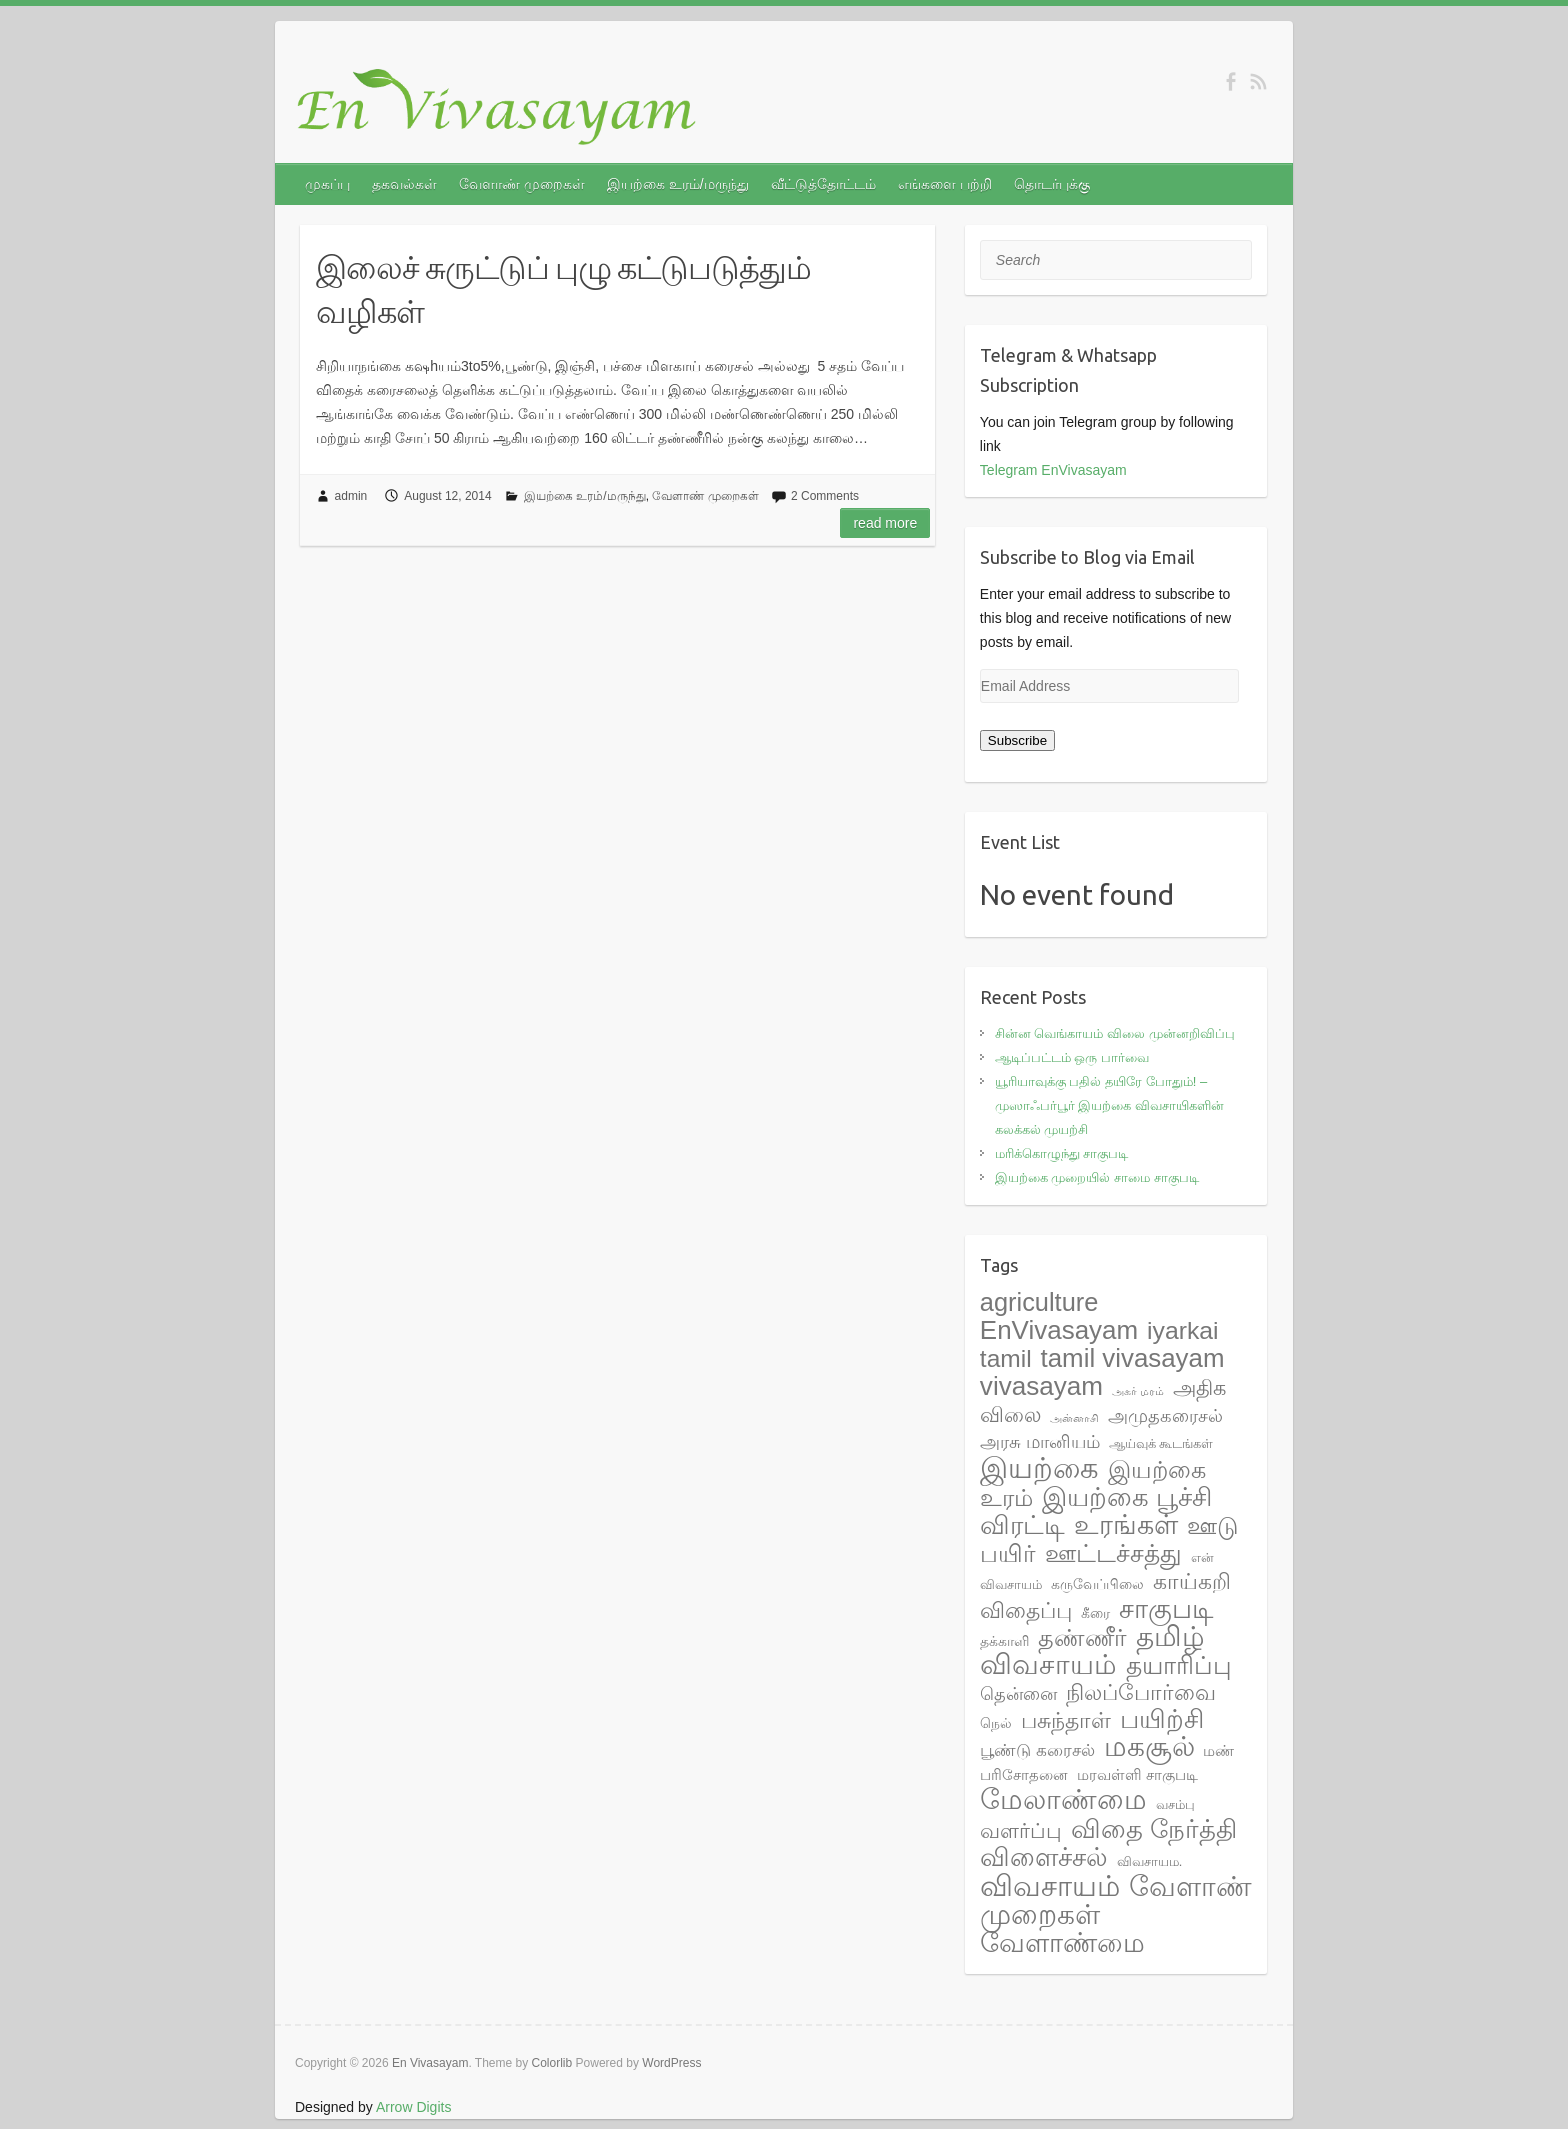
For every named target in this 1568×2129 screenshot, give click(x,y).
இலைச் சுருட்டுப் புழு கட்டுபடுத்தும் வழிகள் (563, 289)
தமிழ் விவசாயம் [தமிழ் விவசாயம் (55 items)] (1092, 1650)
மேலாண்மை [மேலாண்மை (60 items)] (1063, 1799)
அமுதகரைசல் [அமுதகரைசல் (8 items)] (1165, 1415)
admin (351, 496)
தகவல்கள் (404, 184)
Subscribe (1017, 740)
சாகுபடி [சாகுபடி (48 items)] (1166, 1608)
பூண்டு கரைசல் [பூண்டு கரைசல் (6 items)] (1037, 1750)
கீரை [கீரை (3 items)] (1095, 1613)
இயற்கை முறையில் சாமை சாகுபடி (1097, 1177)
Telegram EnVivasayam (1053, 470)
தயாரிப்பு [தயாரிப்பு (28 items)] (1179, 1665)
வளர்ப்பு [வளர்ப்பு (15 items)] (1021, 1831)
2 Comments (825, 496)
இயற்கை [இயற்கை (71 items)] (1039, 1467)
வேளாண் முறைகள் (522, 184)
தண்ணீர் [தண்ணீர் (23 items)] (1082, 1638)
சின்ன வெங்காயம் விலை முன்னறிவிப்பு (1115, 1033)
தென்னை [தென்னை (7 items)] (1018, 1694)
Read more (885, 523)
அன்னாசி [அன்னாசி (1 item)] (1074, 1418)
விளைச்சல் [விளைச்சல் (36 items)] (1044, 1857)
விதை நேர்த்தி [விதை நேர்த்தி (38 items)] (1154, 1829)
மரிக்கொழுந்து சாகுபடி (1062, 1153)
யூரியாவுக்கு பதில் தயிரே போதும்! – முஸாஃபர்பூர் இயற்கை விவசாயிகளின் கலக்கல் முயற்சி (1109, 1105)
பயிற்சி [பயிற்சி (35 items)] (1162, 1719)
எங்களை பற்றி (945, 184)
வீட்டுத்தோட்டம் (823, 184)
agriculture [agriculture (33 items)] (1039, 1302)
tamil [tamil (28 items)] (1006, 1358)
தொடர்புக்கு (1052, 184)
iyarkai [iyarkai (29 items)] (1183, 1330)
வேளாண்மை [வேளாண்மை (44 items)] (1062, 1943)
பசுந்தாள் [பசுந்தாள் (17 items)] (1066, 1720)
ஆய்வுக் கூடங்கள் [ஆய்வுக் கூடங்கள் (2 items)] (1161, 1443)
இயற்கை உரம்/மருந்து (678, 184)
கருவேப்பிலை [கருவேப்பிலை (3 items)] (1097, 1584)
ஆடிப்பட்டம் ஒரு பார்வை (1072, 1057)
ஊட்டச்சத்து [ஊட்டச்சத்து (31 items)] (1113, 1553)
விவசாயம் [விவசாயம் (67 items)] (1050, 1886)
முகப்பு (327, 184)
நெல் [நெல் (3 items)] (996, 1723)
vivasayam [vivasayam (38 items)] (1041, 1386)
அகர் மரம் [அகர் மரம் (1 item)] (1138, 1391)
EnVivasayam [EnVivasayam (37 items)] (1059, 1330)
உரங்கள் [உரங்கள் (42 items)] (1126, 1525)
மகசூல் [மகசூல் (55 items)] (1149, 1746)
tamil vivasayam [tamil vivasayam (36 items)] (1133, 1358)
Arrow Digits (413, 2107)
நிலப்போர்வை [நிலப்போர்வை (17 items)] (1141, 1692)
